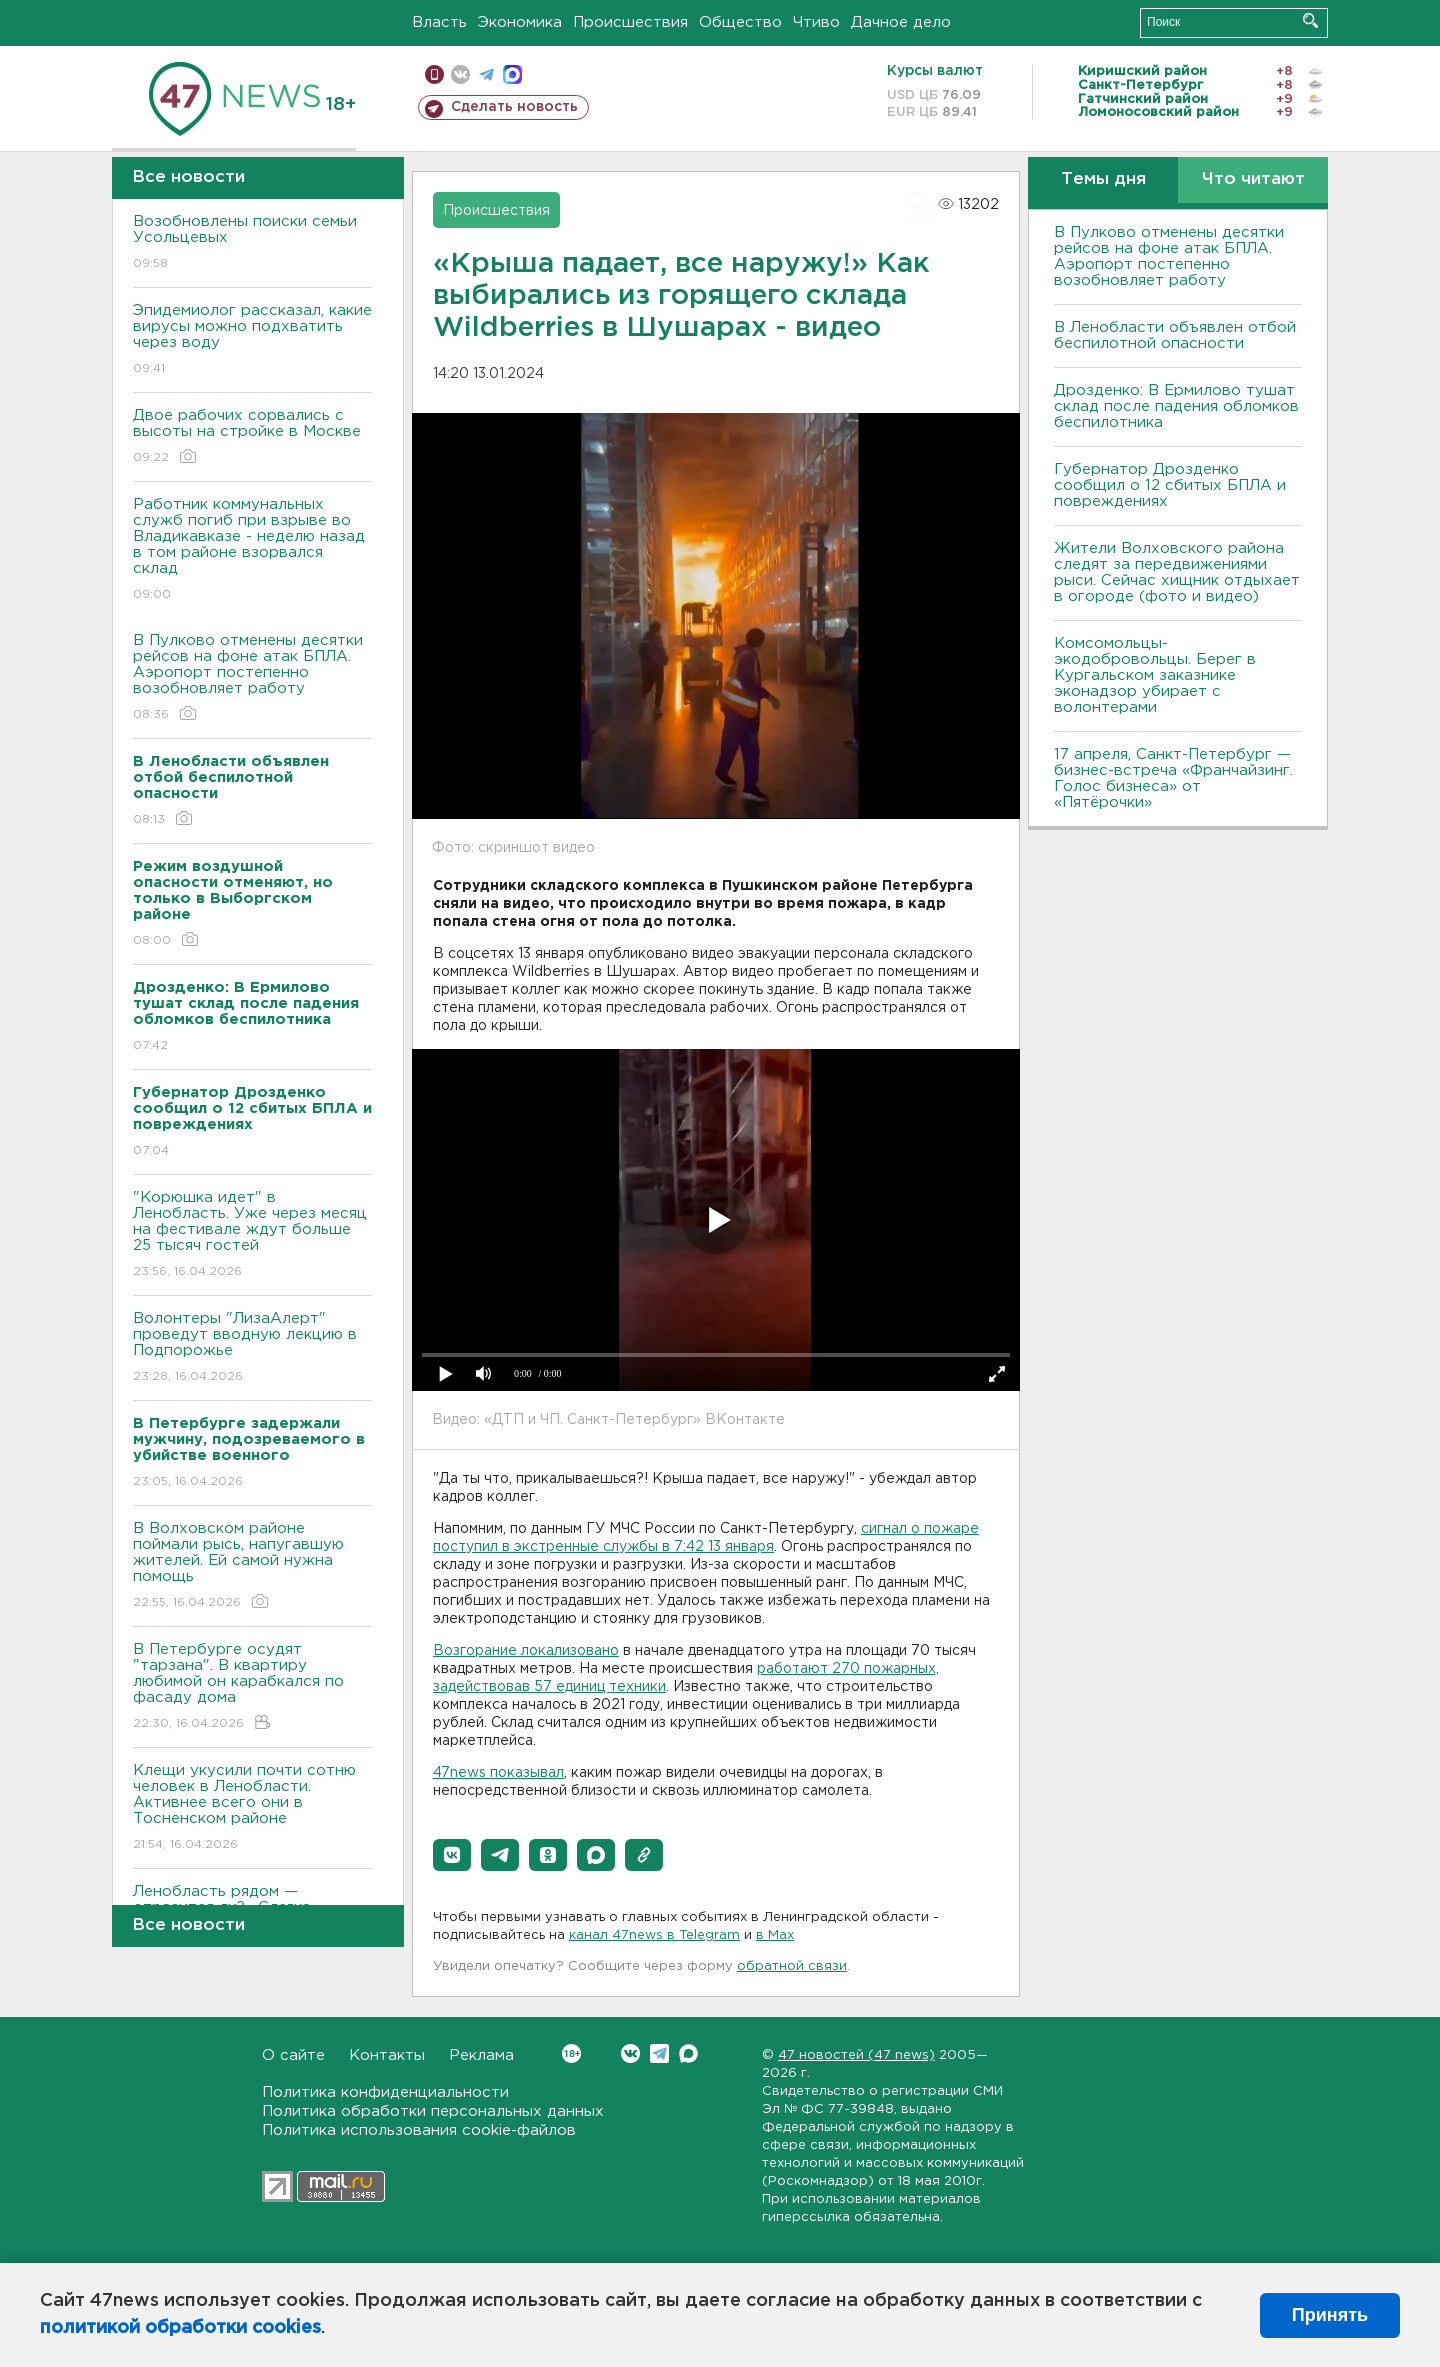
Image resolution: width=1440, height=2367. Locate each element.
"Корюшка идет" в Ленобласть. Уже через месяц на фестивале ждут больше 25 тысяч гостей (252, 1235)
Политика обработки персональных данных (433, 2111)
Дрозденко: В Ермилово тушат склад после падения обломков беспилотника (1176, 406)
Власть (439, 22)
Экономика (520, 22)
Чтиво (816, 22)
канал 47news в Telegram (654, 1935)
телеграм (486, 74)
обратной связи (792, 1966)
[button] (452, 1855)
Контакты (387, 2055)
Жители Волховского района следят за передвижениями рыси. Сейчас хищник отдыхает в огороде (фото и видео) (1177, 572)
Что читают (1253, 179)
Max (688, 2053)
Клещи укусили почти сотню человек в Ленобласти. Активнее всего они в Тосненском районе (252, 1808)
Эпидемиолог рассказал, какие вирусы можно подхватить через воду (252, 340)
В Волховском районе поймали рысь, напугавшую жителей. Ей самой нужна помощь (252, 1566)
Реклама (481, 2055)
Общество (740, 22)
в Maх (775, 1935)
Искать (1310, 20)
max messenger (512, 74)
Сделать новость (514, 107)
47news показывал (498, 1773)
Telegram (659, 2053)
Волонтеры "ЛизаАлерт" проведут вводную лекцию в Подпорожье (252, 1348)
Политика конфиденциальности (385, 2092)
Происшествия (630, 22)
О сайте (293, 2055)
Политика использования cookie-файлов (419, 2130)
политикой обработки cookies (180, 2328)
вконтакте (460, 74)
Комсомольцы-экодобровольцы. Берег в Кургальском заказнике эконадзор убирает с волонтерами (1155, 675)
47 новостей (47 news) (856, 2055)
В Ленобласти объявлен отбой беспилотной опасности (1175, 335)
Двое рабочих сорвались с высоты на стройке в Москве (252, 437)
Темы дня (1103, 179)
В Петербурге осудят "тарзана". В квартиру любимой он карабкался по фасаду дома (252, 1687)
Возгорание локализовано (526, 1651)
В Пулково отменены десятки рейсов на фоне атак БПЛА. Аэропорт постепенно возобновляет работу (252, 678)
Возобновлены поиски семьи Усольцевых (252, 243)
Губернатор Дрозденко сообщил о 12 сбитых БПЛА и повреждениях (1170, 485)
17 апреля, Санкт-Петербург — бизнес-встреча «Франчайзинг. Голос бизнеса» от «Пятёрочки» (1173, 778)
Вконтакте (571, 2053)
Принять (1330, 2315)
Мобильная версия (434, 74)
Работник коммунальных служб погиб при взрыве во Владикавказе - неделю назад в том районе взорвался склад (252, 550)
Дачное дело (901, 22)
